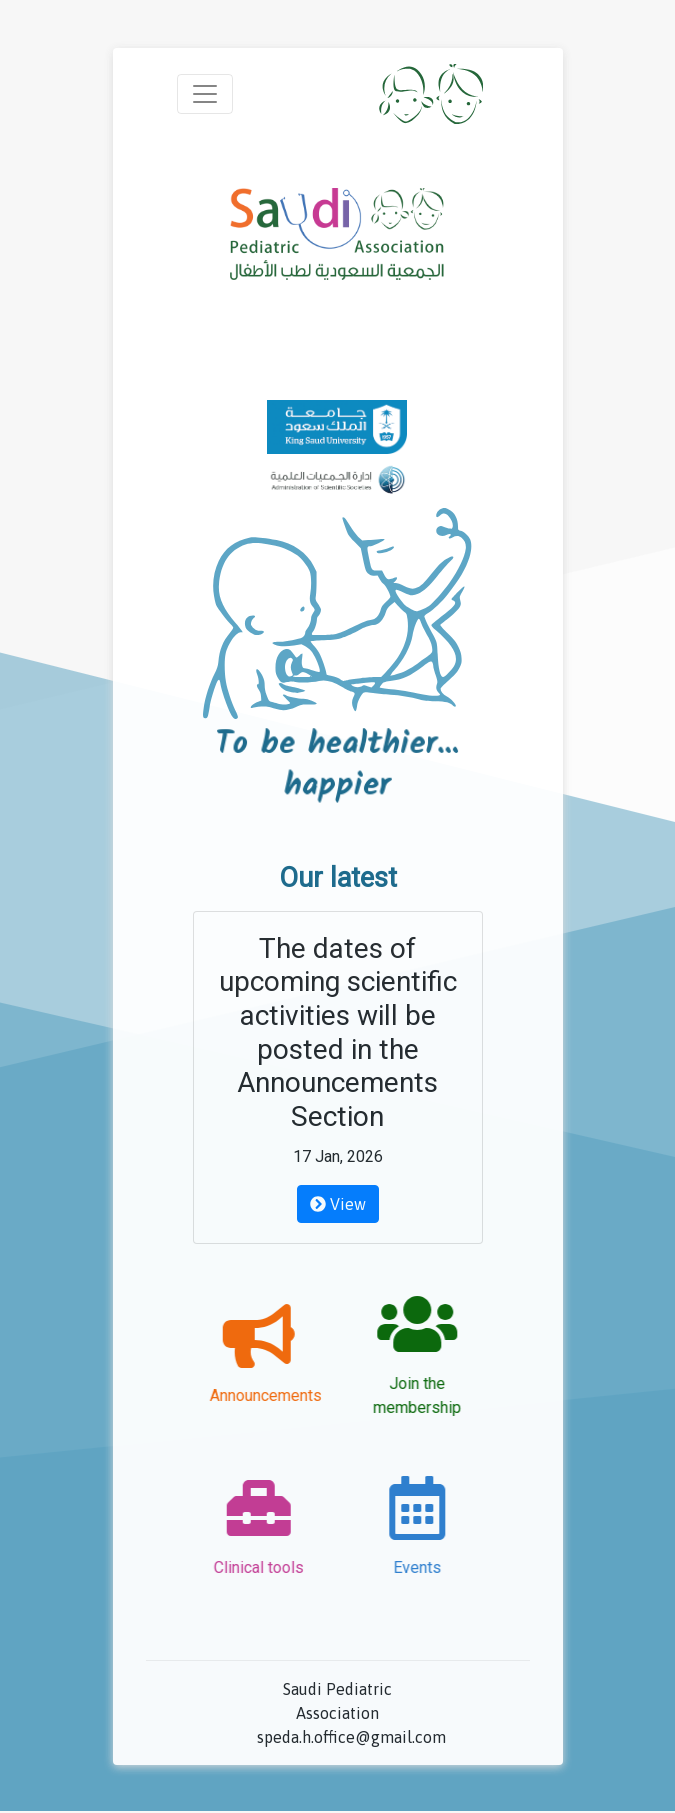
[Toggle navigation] (205, 94)
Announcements (277, 1395)
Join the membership (405, 1395)
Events (405, 1567)
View (338, 1204)
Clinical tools (270, 1567)
